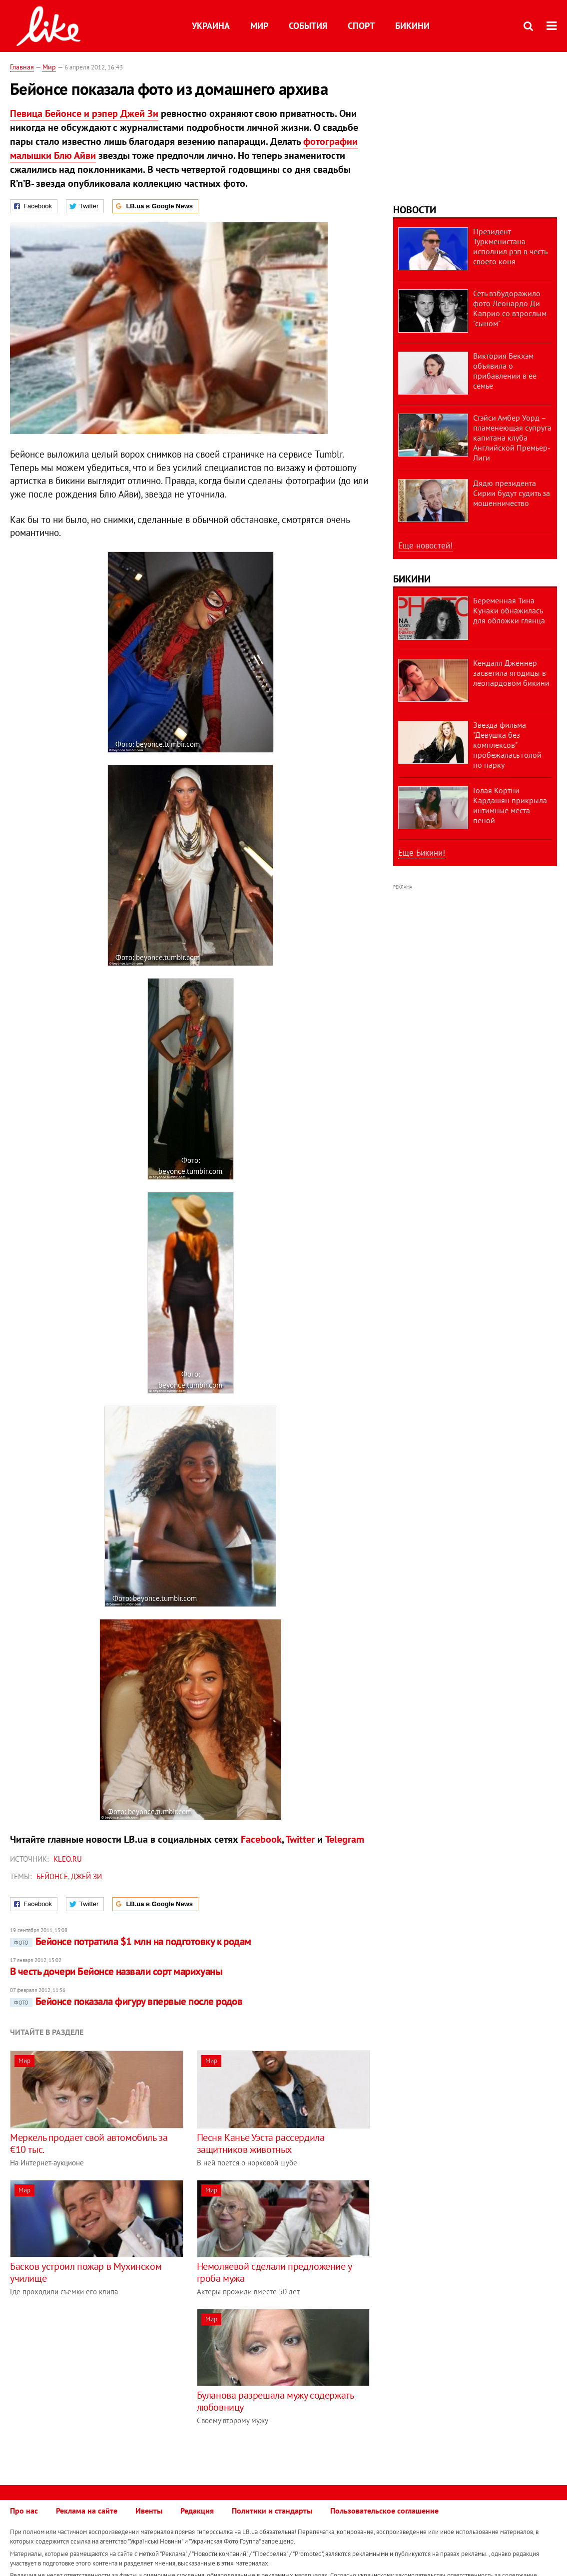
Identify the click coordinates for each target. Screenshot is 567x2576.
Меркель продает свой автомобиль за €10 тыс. (88, 2143)
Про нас (24, 2511)
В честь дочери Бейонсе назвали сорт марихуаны (116, 1971)
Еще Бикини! (421, 852)
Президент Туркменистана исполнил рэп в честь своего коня (510, 246)
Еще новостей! (425, 545)
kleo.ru (67, 1859)
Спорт (361, 25)
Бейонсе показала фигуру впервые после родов (126, 2001)
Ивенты (148, 2511)
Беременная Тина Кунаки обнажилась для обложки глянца (509, 610)
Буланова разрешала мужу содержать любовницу (275, 2401)
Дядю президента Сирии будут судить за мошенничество (511, 493)
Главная (22, 66)
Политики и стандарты (272, 2511)
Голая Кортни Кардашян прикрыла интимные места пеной (510, 805)
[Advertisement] (94, 2379)
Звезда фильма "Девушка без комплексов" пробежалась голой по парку (507, 745)
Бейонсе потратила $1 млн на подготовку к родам (130, 1941)
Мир (259, 25)
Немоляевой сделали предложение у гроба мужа (274, 2272)
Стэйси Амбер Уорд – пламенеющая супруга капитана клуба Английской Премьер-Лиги (512, 438)
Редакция (197, 2511)
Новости (414, 209)
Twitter (300, 1839)
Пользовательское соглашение (384, 2511)
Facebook (261, 1839)
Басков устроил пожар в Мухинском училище (85, 2272)
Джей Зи (86, 1876)
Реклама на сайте (86, 2511)
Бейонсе (52, 1876)
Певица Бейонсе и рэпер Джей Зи (84, 113)
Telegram (344, 1839)
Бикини (412, 25)
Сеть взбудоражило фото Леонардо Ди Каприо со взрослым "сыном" (510, 308)
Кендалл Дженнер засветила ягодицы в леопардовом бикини (511, 673)
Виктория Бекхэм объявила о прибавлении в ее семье (505, 371)
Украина (211, 25)
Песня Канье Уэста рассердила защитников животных (261, 2143)
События (308, 25)
